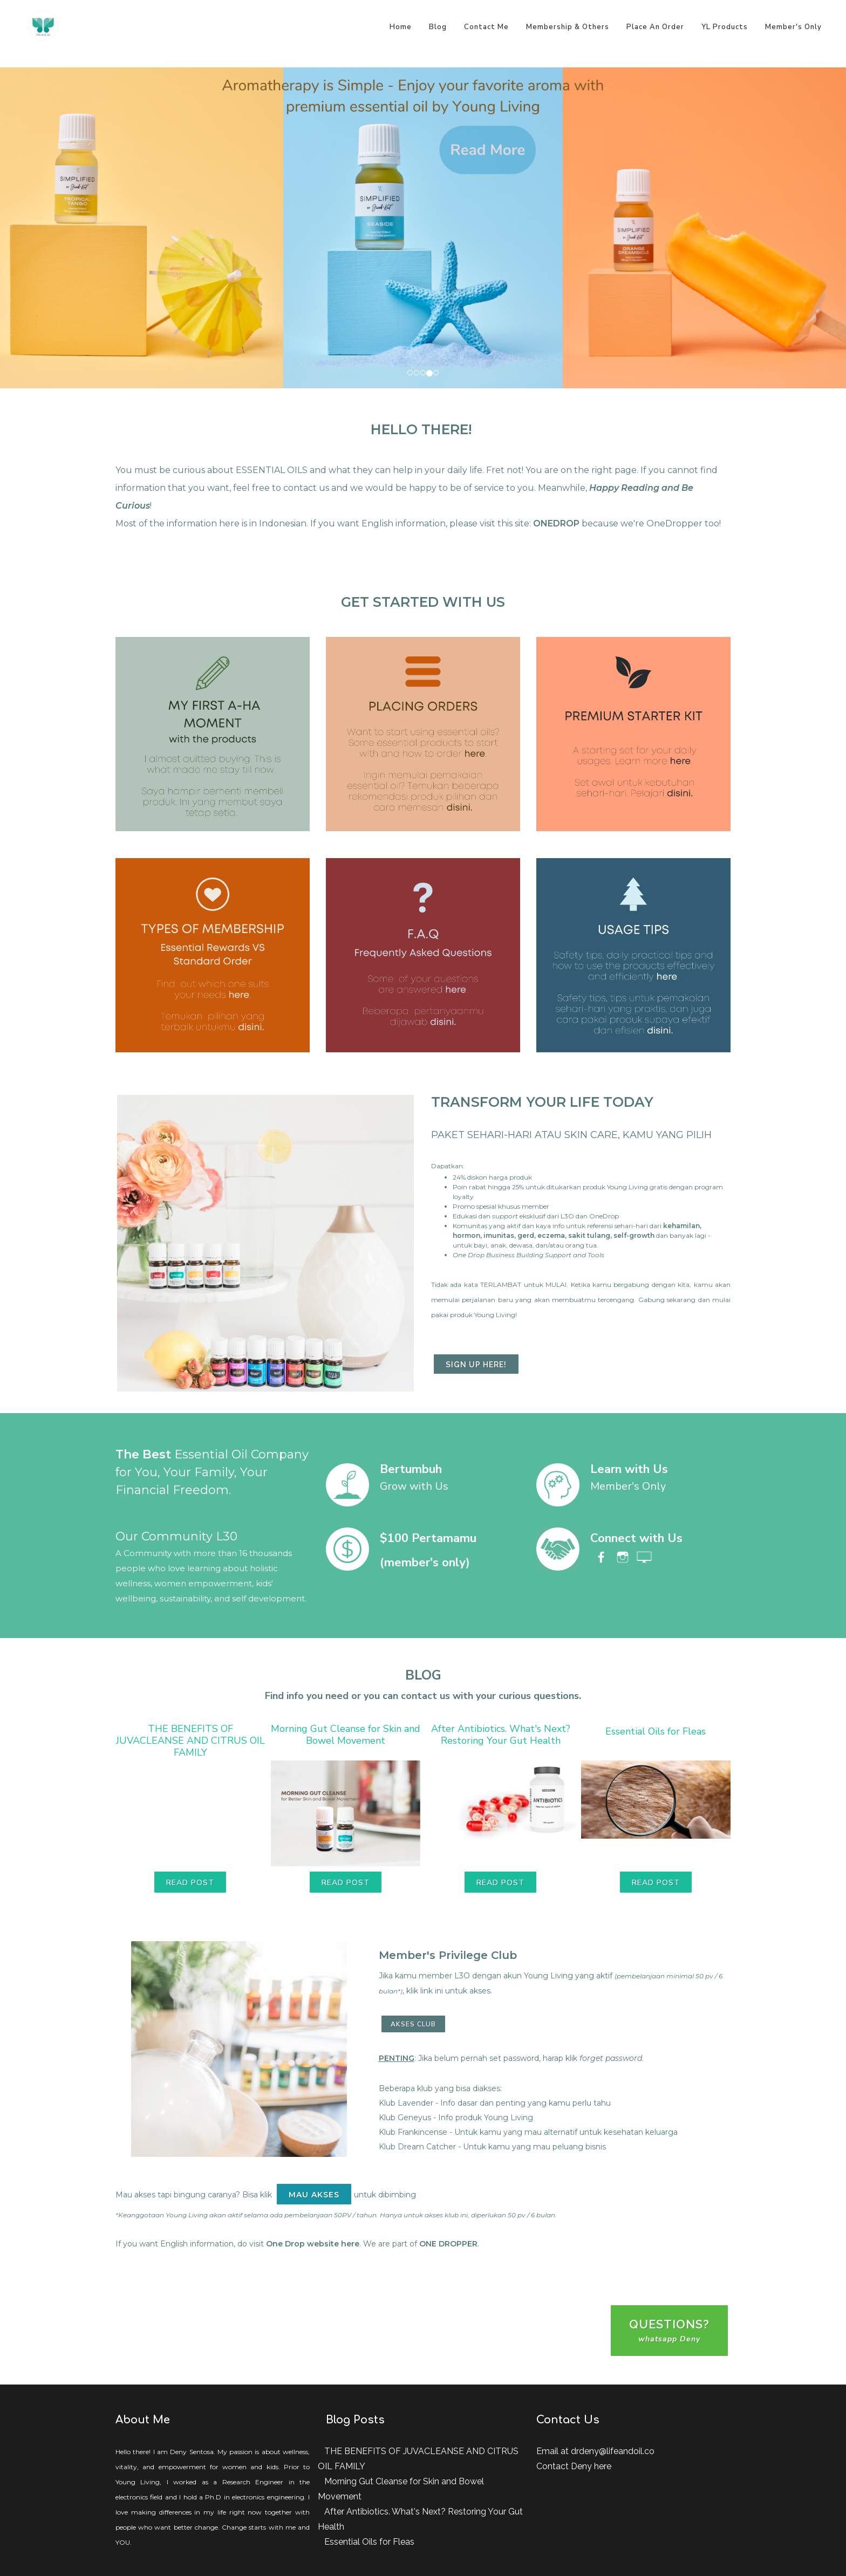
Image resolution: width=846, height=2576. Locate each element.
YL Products (724, 27)
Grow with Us (414, 1486)
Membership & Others (567, 27)
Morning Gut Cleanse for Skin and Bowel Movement (345, 1734)
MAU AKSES (314, 2195)
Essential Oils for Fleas (655, 1731)
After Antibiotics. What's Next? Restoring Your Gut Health (500, 1734)
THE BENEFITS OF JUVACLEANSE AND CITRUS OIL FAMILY (190, 1740)
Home (401, 27)
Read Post (190, 1883)
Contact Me (486, 27)
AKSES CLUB (413, 2024)
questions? (669, 2330)
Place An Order (655, 27)
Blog (438, 27)
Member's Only (793, 27)
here (602, 2466)
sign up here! (476, 1364)
